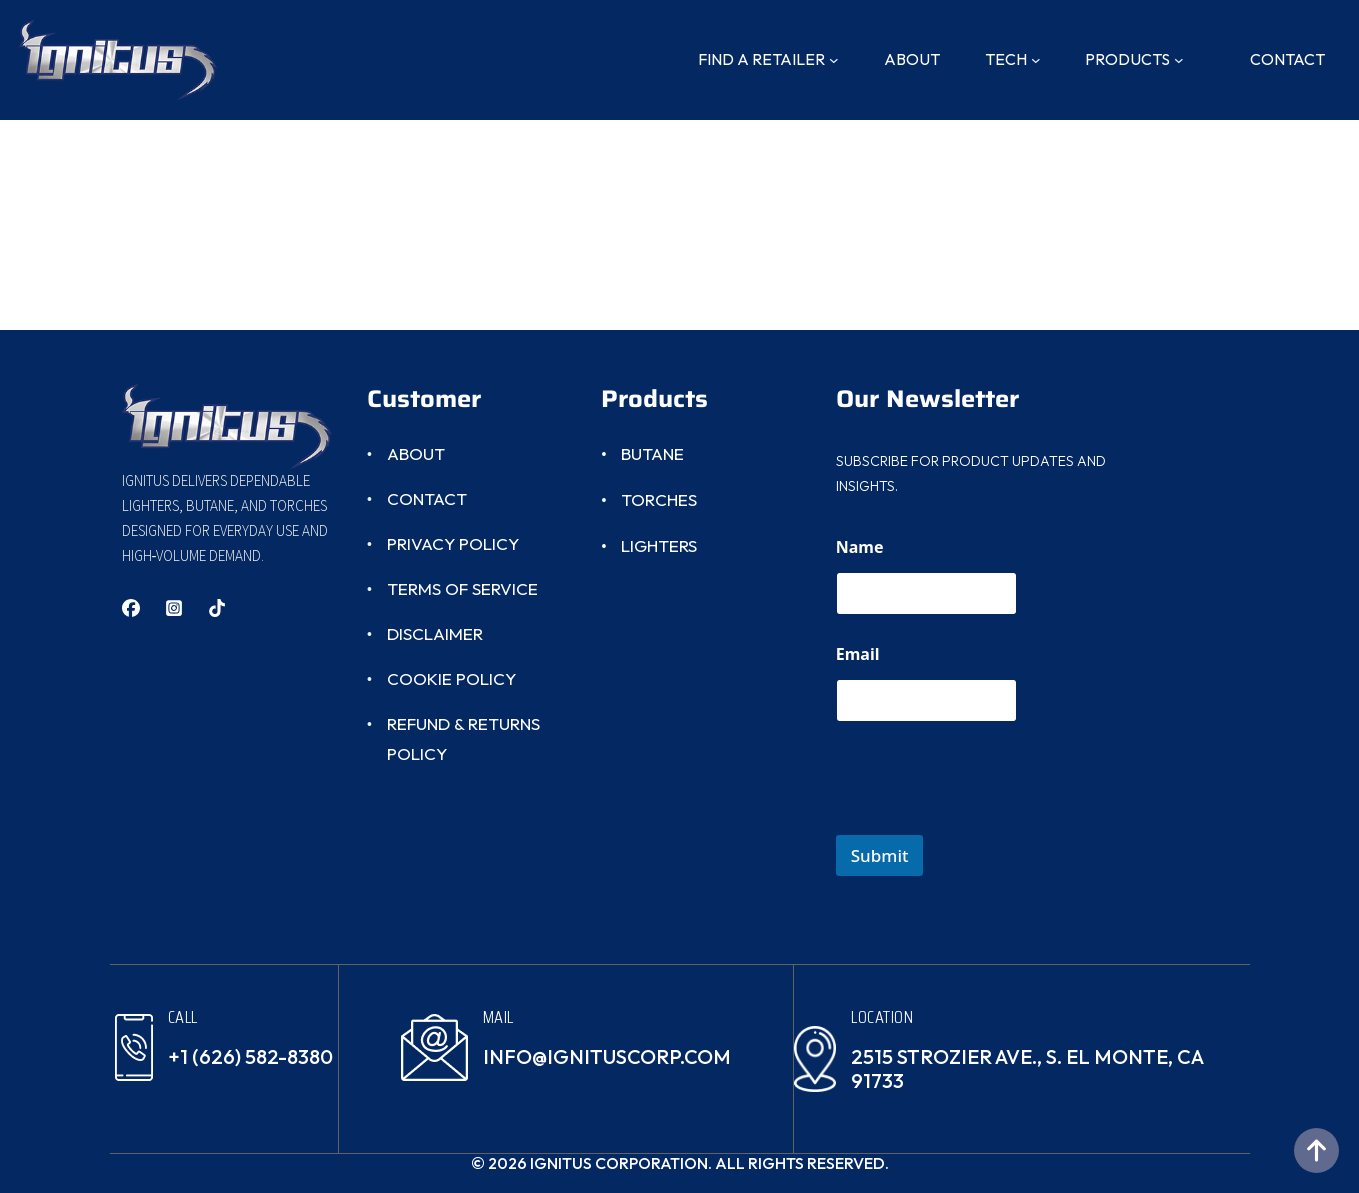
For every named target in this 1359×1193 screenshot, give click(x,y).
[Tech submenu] (1036, 60)
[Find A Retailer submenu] (834, 60)
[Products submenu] (1179, 60)
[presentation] (988, 822)
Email (858, 654)
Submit (880, 855)
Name (860, 547)
